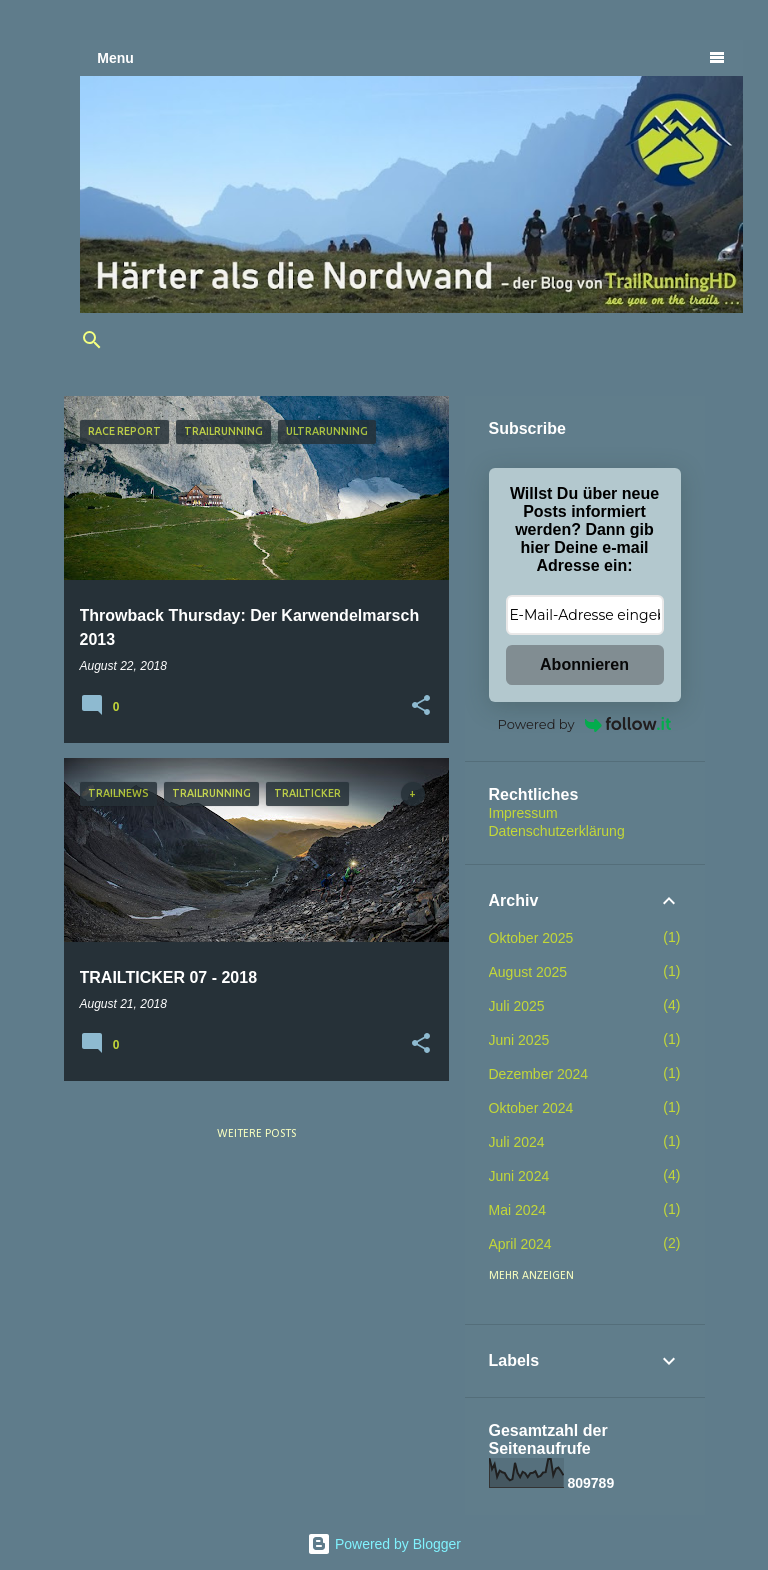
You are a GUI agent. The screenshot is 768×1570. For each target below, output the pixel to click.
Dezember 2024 (539, 1074)
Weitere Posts (256, 1134)
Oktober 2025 (531, 938)
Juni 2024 (519, 1176)
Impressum (523, 813)
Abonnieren (584, 664)
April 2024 (520, 1244)
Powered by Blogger (384, 1544)
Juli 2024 (517, 1142)
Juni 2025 (519, 1040)
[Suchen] (92, 340)
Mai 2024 (518, 1210)
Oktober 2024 (531, 1108)
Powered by (585, 724)
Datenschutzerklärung (557, 831)
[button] (421, 706)
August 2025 (528, 972)
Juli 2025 (517, 1006)
